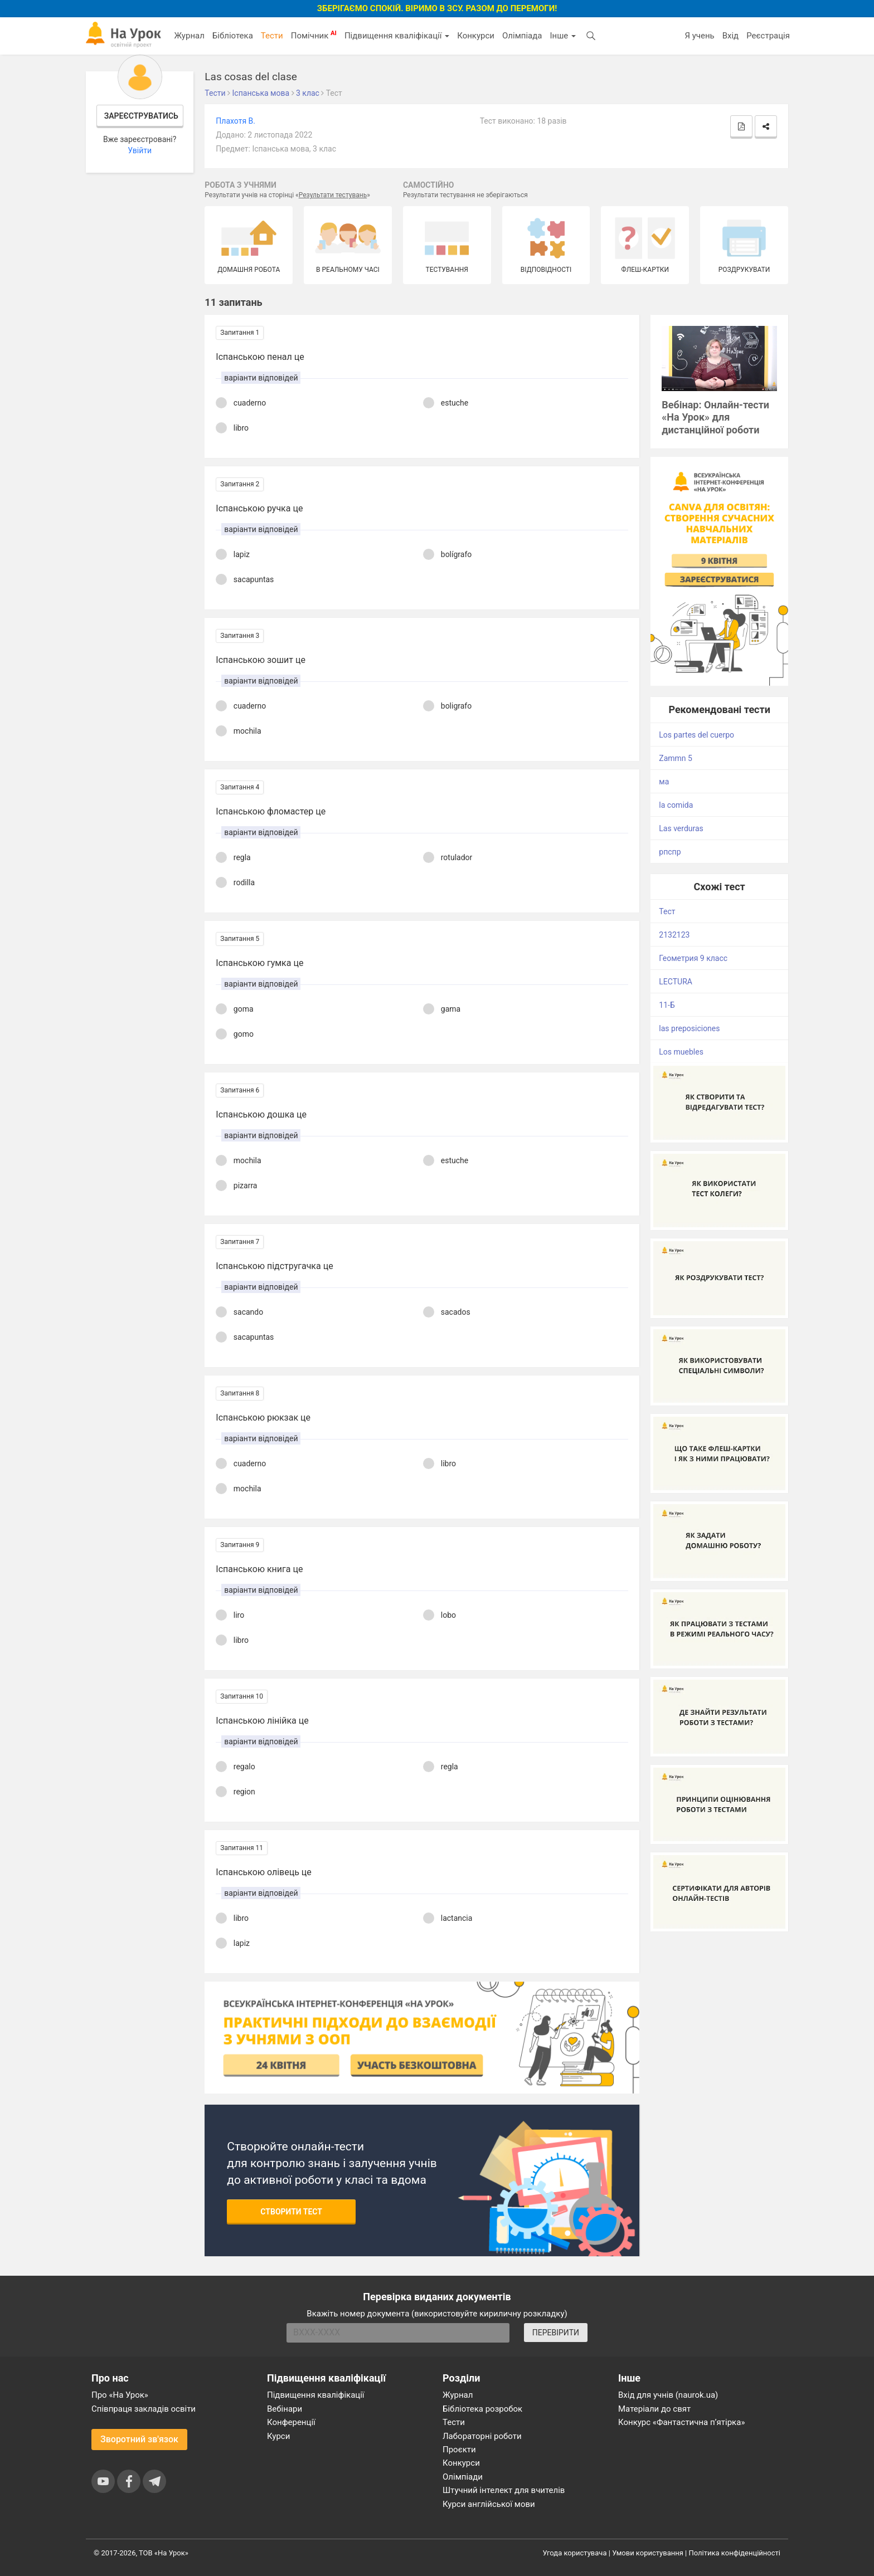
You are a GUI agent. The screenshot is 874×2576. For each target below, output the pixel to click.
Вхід (730, 36)
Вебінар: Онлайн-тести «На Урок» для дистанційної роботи (715, 417)
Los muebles (681, 1051)
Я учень (699, 36)
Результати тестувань (333, 195)
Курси (278, 2436)
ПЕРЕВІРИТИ (555, 2332)
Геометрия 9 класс (693, 958)
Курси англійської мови (489, 2504)
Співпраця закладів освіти (143, 2409)
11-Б (666, 1005)
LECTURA (675, 981)
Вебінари (284, 2409)
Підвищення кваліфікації (396, 36)
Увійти (140, 150)
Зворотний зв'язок (139, 2439)
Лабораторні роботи (482, 2436)
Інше (563, 36)
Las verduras (681, 828)
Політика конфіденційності (734, 2553)
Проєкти (459, 2450)
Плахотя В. (235, 120)
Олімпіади (463, 2477)
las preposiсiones (689, 1028)
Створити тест (291, 2211)
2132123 (674, 934)
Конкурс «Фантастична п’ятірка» (681, 2422)
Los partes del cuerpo (696, 734)
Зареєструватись (141, 115)
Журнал (189, 36)
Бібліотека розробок (482, 2409)
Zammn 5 (675, 758)
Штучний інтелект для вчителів (504, 2490)
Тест (667, 911)
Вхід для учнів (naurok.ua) (668, 2395)
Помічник (314, 35)
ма (664, 781)
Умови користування (647, 2553)
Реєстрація (768, 36)
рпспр (670, 851)
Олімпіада (522, 36)
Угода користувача (575, 2553)
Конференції (291, 2422)
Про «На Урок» (119, 2395)
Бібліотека (232, 36)
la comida (676, 805)
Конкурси (475, 36)
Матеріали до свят (654, 2409)
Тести (272, 36)
